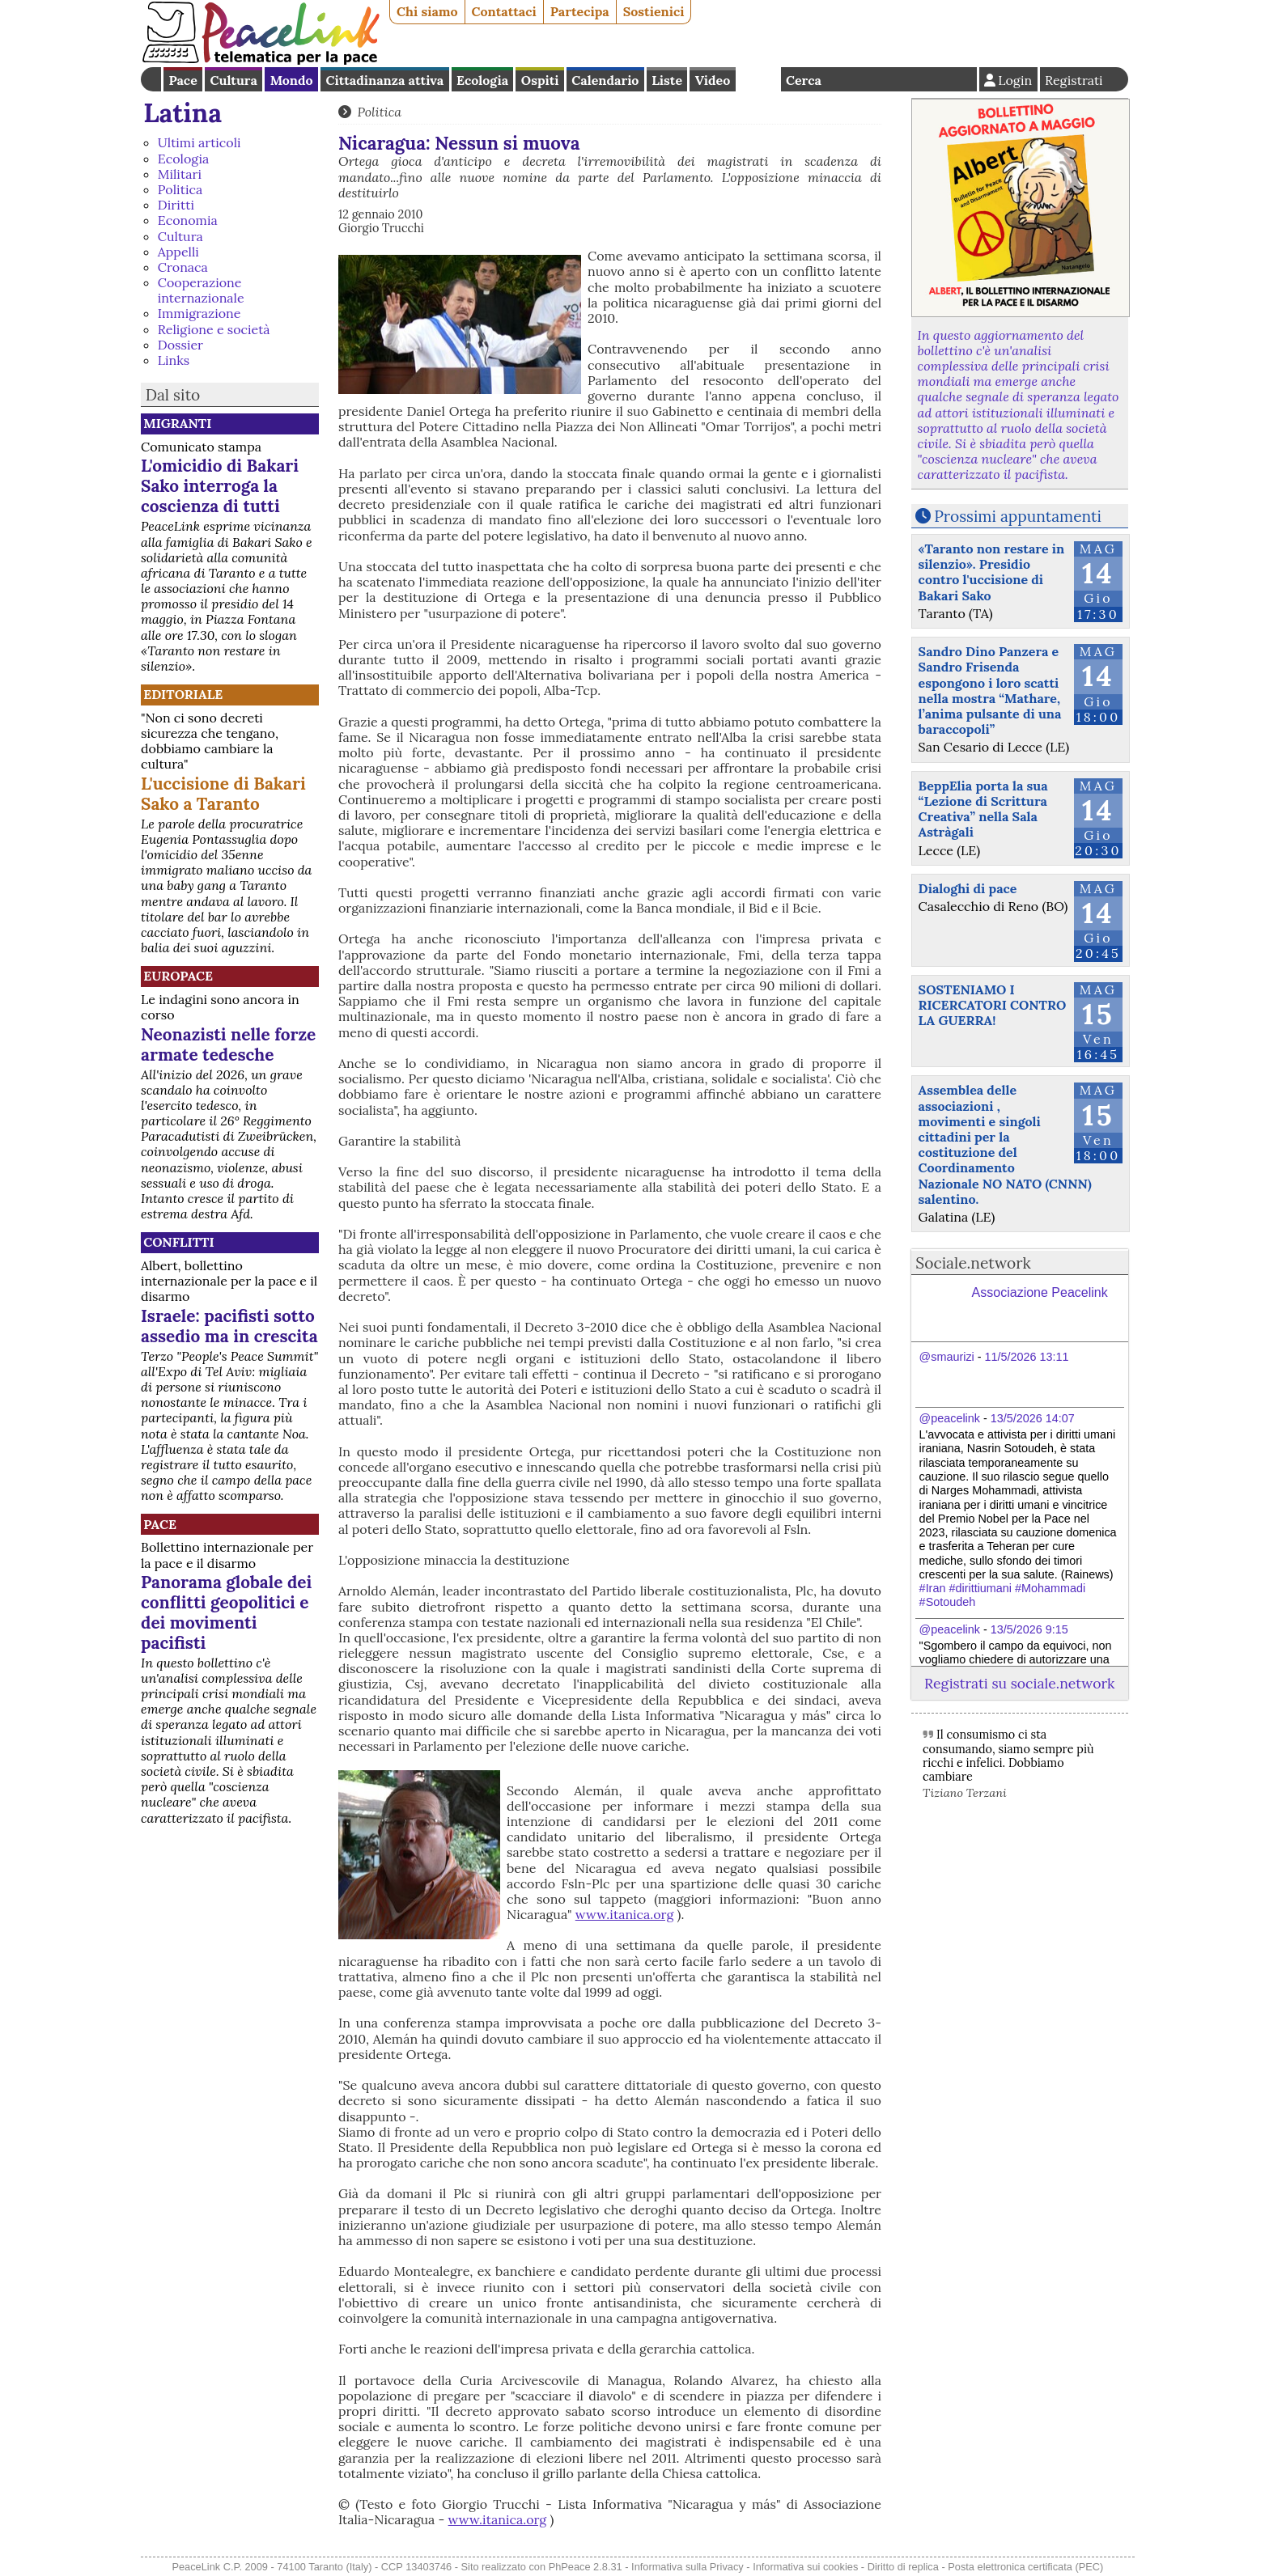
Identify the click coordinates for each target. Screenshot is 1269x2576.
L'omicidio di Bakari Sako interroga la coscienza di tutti (220, 486)
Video (712, 80)
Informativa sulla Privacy (687, 2567)
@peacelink (949, 1418)
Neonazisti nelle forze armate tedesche (228, 1044)
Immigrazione (199, 313)
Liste (666, 80)
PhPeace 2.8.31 (585, 2567)
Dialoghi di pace (968, 888)
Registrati (1074, 80)
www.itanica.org (624, 1914)
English (758, 79)
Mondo (291, 80)
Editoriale (183, 694)
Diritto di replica (903, 2567)
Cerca (803, 80)
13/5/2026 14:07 (1033, 1418)
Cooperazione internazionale (201, 290)
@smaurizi (946, 1356)
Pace (182, 80)
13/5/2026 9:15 (1029, 1629)
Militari (180, 174)
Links (173, 360)
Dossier (180, 345)
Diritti (176, 205)
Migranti (177, 423)
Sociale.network (973, 1263)
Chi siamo (427, 11)
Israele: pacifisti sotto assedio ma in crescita (229, 1326)
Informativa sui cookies (805, 2567)
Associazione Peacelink (1040, 1292)
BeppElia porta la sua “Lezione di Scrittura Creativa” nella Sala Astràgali (983, 809)
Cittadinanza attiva (384, 80)
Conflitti (178, 1242)
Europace (178, 976)
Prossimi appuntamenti (1017, 516)
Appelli (178, 252)
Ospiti (540, 80)
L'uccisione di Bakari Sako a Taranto (223, 794)
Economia (188, 220)
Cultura (233, 80)
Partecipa (579, 11)
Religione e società (214, 329)
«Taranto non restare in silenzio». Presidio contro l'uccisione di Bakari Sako (992, 572)
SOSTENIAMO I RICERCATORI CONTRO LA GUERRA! (993, 1004)
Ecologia (482, 80)
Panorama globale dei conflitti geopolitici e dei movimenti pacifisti (226, 1612)
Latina (182, 112)
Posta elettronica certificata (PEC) (1025, 2567)
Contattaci (504, 11)
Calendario (605, 80)
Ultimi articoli (199, 142)
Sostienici (654, 11)
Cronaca (183, 267)
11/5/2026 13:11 (1027, 1356)
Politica (180, 189)
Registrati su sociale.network (1019, 1683)
